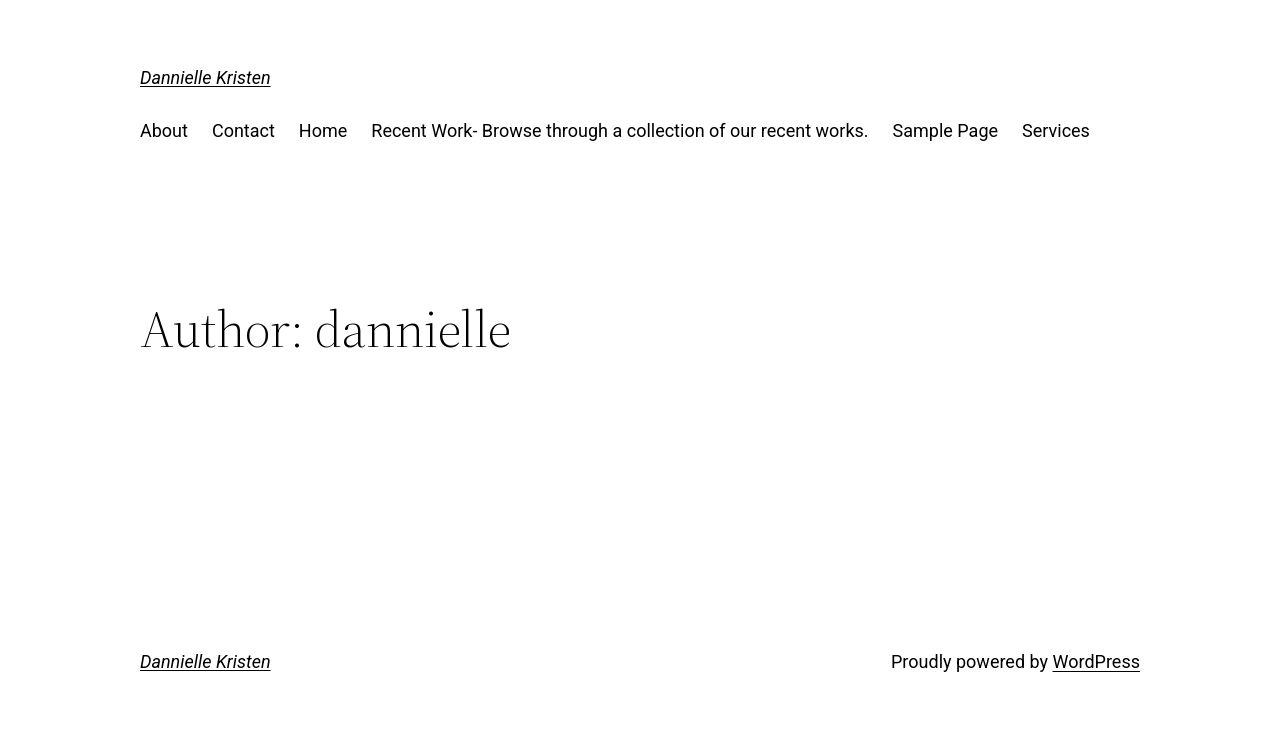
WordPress (1096, 661)
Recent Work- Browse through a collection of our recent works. (619, 130)
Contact (243, 130)
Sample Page (945, 130)
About (164, 130)
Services (1056, 130)
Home (323, 130)
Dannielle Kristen (205, 77)
